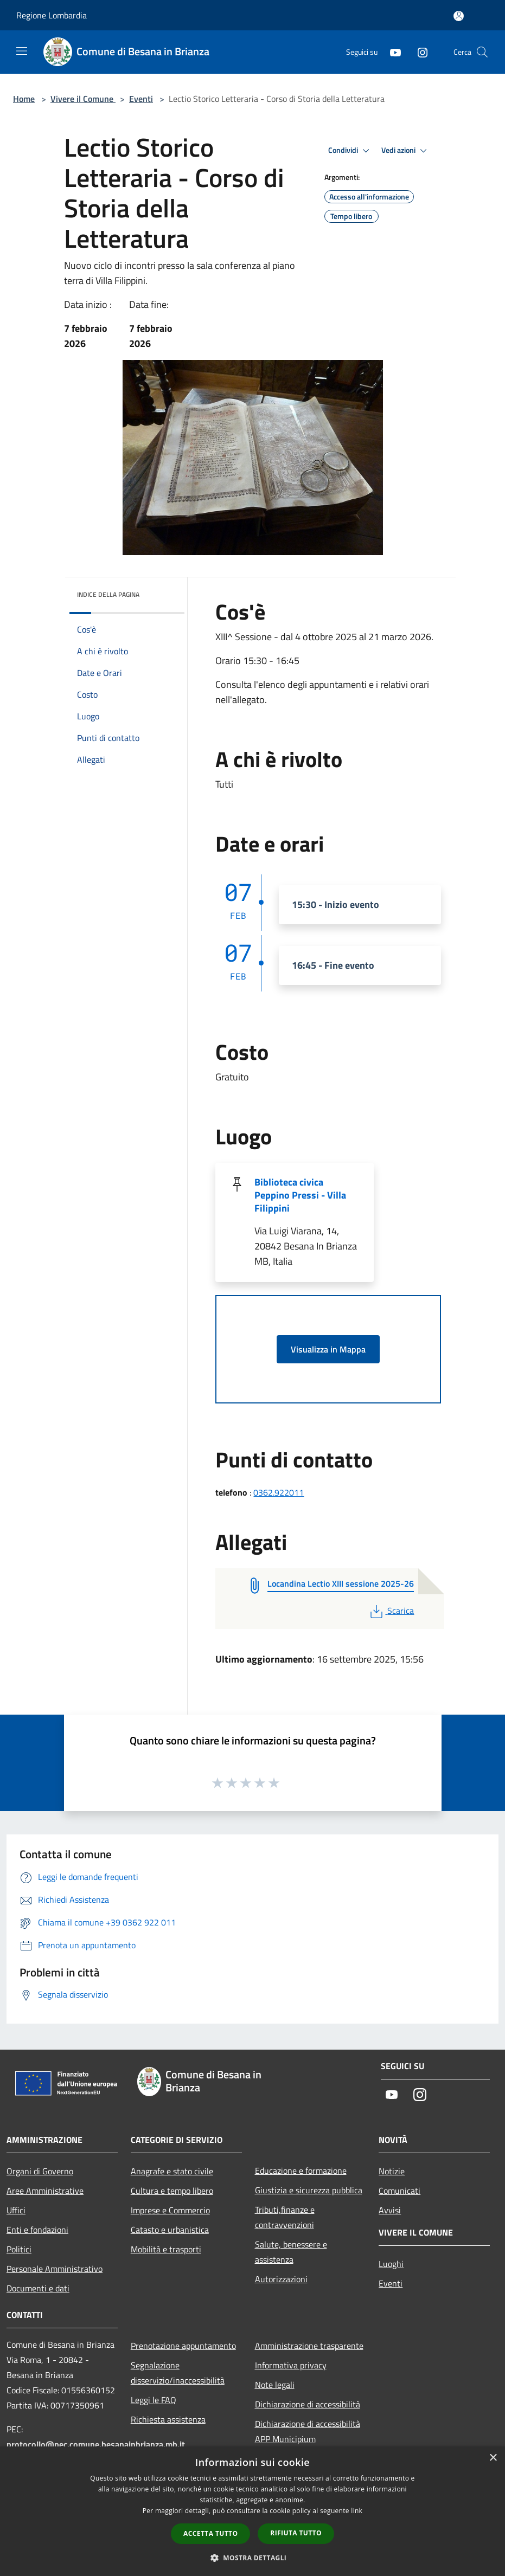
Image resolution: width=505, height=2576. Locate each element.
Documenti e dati (38, 2288)
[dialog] (252, 2511)
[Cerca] (482, 52)
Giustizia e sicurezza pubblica (308, 2190)
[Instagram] (418, 51)
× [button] (493, 2458)
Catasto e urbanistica (170, 2229)
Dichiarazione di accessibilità (307, 2404)
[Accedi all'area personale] (459, 16)
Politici (19, 2249)
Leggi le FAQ (153, 2399)
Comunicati (399, 2190)
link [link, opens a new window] (356, 2510)
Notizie (392, 2171)
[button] (253, 2557)
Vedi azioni (405, 150)
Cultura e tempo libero (172, 2190)
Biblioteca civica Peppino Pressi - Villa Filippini (300, 1195)
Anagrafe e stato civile (172, 2171)
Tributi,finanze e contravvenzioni (285, 2217)
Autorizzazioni (281, 2278)
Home (24, 98)
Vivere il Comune (83, 98)
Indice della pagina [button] (108, 594)
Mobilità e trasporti (166, 2249)
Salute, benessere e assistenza (291, 2252)
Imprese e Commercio (170, 2210)
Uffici (16, 2210)
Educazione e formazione (301, 2170)
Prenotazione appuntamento (183, 2345)
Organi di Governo (40, 2171)
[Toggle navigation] (21, 50)
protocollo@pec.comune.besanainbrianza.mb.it (96, 2444)
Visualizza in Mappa (328, 1349)
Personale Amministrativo (55, 2268)
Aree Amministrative (45, 2190)
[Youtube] (391, 51)
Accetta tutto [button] (210, 2533)
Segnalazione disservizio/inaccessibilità (178, 2373)
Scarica (391, 1610)
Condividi (350, 150)
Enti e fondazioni (37, 2229)
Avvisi (390, 2210)
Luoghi (391, 2263)
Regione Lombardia (51, 15)
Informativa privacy (291, 2365)
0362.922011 (278, 1492)
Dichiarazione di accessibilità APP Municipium (307, 2431)
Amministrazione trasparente (309, 2345)
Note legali (275, 2384)
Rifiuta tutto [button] (296, 2533)
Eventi (141, 98)
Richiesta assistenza (168, 2419)
